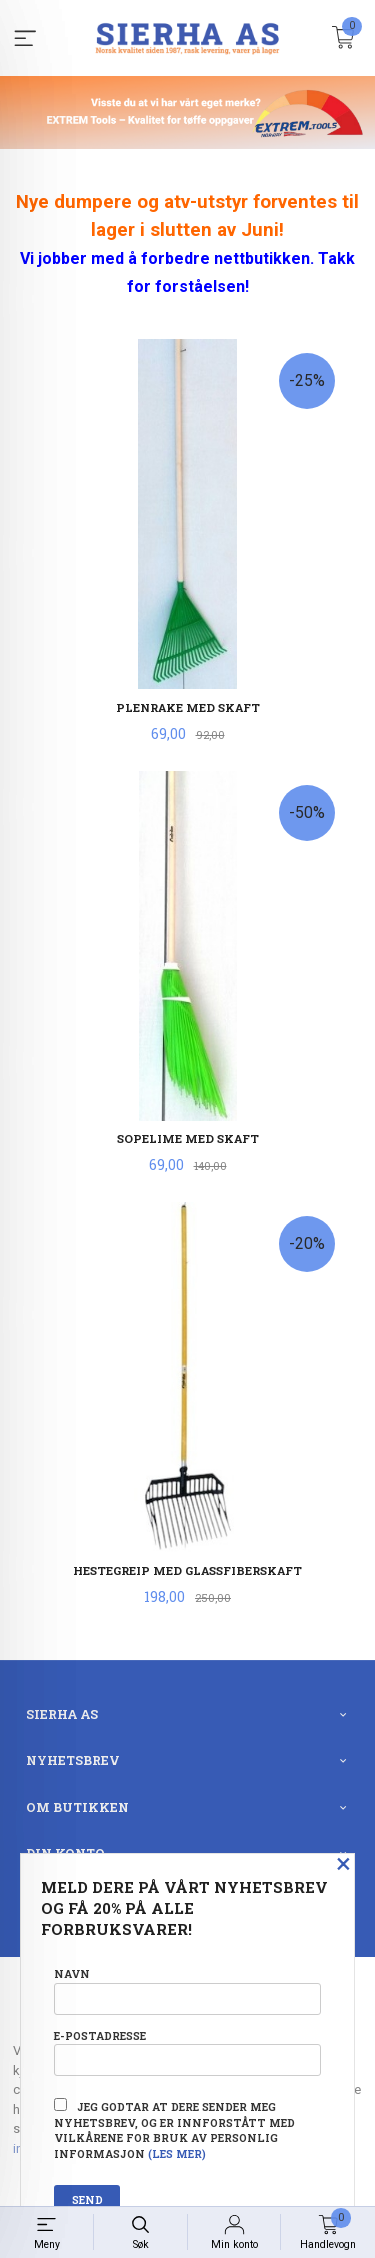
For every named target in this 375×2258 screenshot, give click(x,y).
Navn (187, 1990)
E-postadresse (187, 2052)
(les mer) (177, 2154)
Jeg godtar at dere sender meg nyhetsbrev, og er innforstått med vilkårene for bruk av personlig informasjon (174, 2129)
